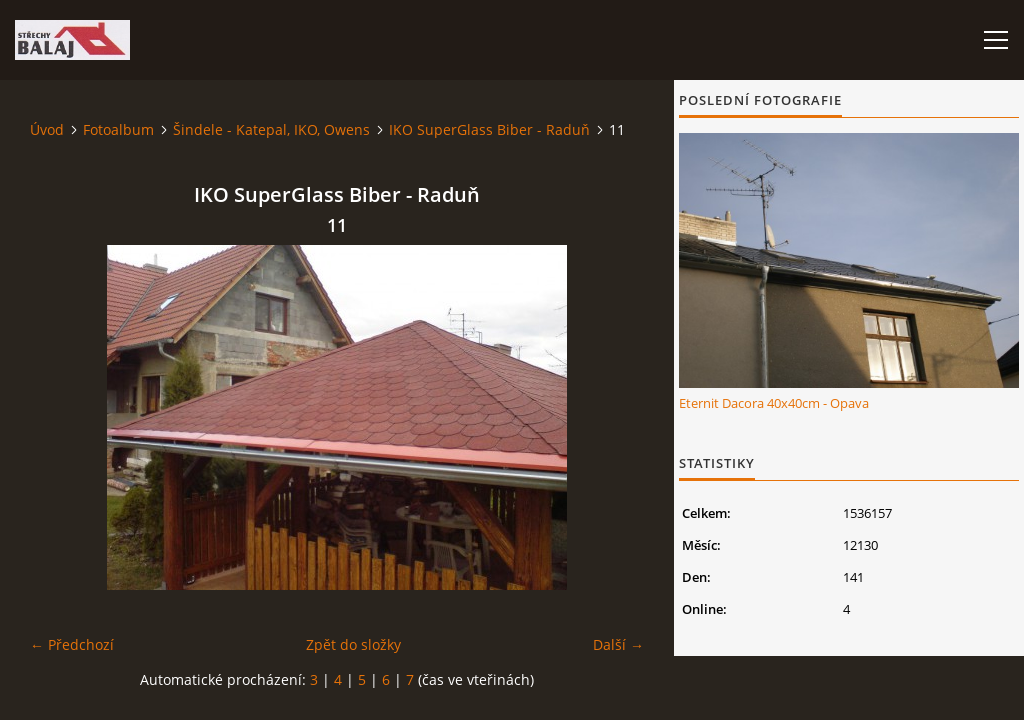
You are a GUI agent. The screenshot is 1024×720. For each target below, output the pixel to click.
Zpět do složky (353, 644)
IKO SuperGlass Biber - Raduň (489, 129)
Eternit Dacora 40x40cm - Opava (774, 403)
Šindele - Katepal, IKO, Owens (271, 129)
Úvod (47, 129)
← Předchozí (72, 644)
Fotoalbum (118, 129)
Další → (618, 644)
